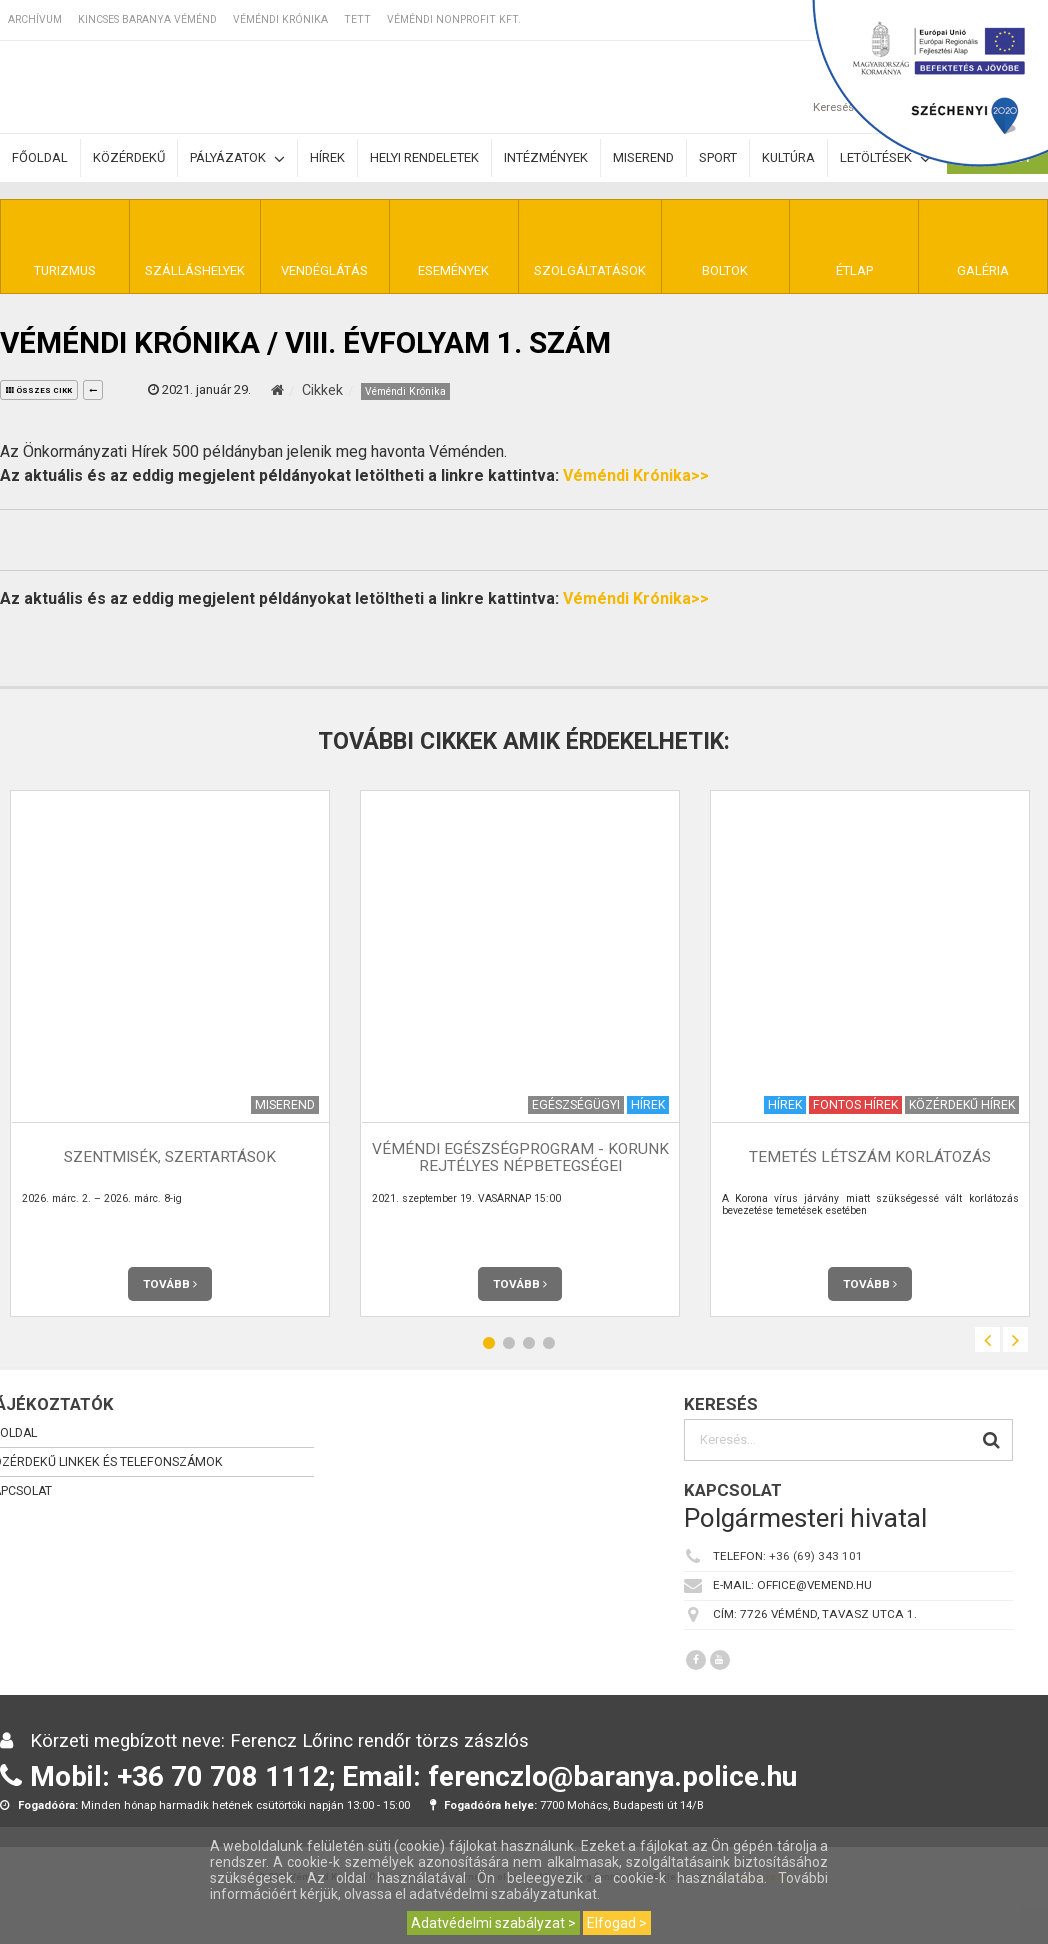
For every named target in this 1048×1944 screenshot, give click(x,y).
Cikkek (322, 390)
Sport (718, 157)
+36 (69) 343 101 (816, 1556)
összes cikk (39, 390)
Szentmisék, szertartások (170, 1157)
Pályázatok (237, 158)
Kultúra (788, 157)
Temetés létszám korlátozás (870, 1157)
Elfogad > (617, 1923)
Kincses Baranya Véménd (147, 19)
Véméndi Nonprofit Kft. (454, 19)
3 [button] (529, 1342)
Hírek (327, 157)
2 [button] (509, 1342)
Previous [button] (987, 1339)
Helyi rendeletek (424, 157)
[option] (520, 1053)
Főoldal (40, 157)
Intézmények (546, 157)
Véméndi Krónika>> (636, 475)
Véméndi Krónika (280, 19)
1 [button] (489, 1342)
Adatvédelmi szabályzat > (493, 1923)
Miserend (643, 157)
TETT (357, 19)
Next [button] (1015, 1339)
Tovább (170, 1284)
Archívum (35, 19)
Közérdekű (129, 157)
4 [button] (549, 1342)
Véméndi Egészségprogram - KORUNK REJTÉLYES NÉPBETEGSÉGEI (520, 1157)
